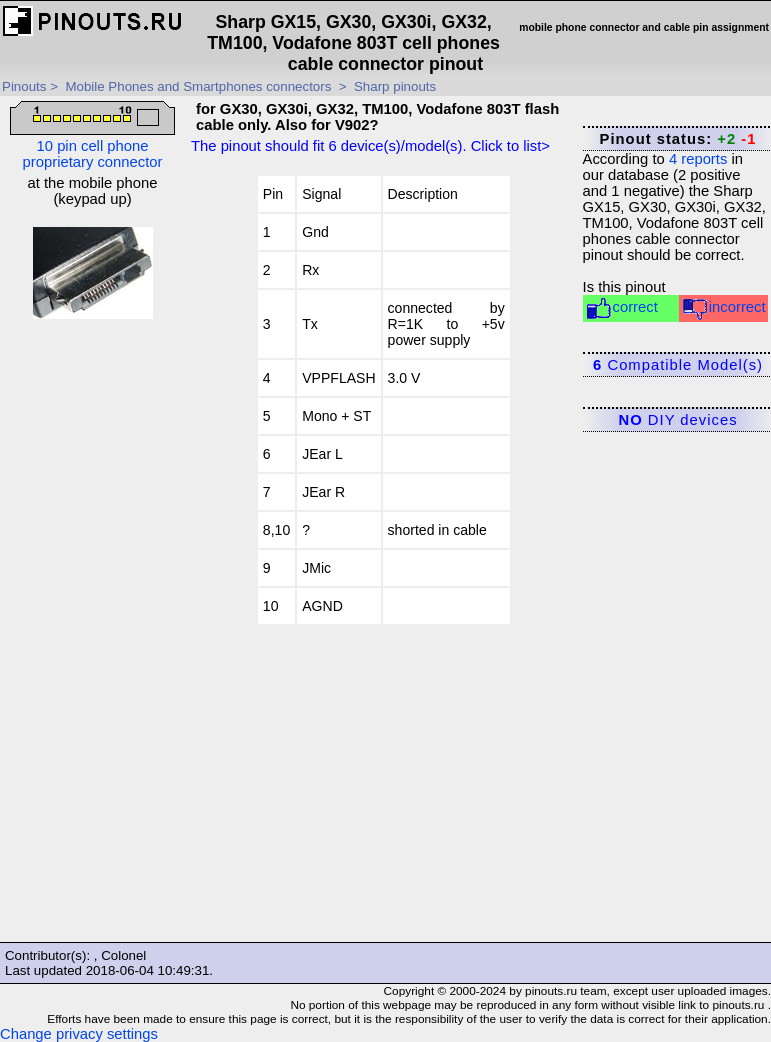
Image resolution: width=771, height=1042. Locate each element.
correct (621, 308)
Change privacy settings (79, 1034)
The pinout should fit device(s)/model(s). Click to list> (370, 146)
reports (698, 159)
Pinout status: (678, 139)
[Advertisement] (93, 637)
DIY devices (678, 420)
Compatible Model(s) (678, 365)
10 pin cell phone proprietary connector (92, 135)
